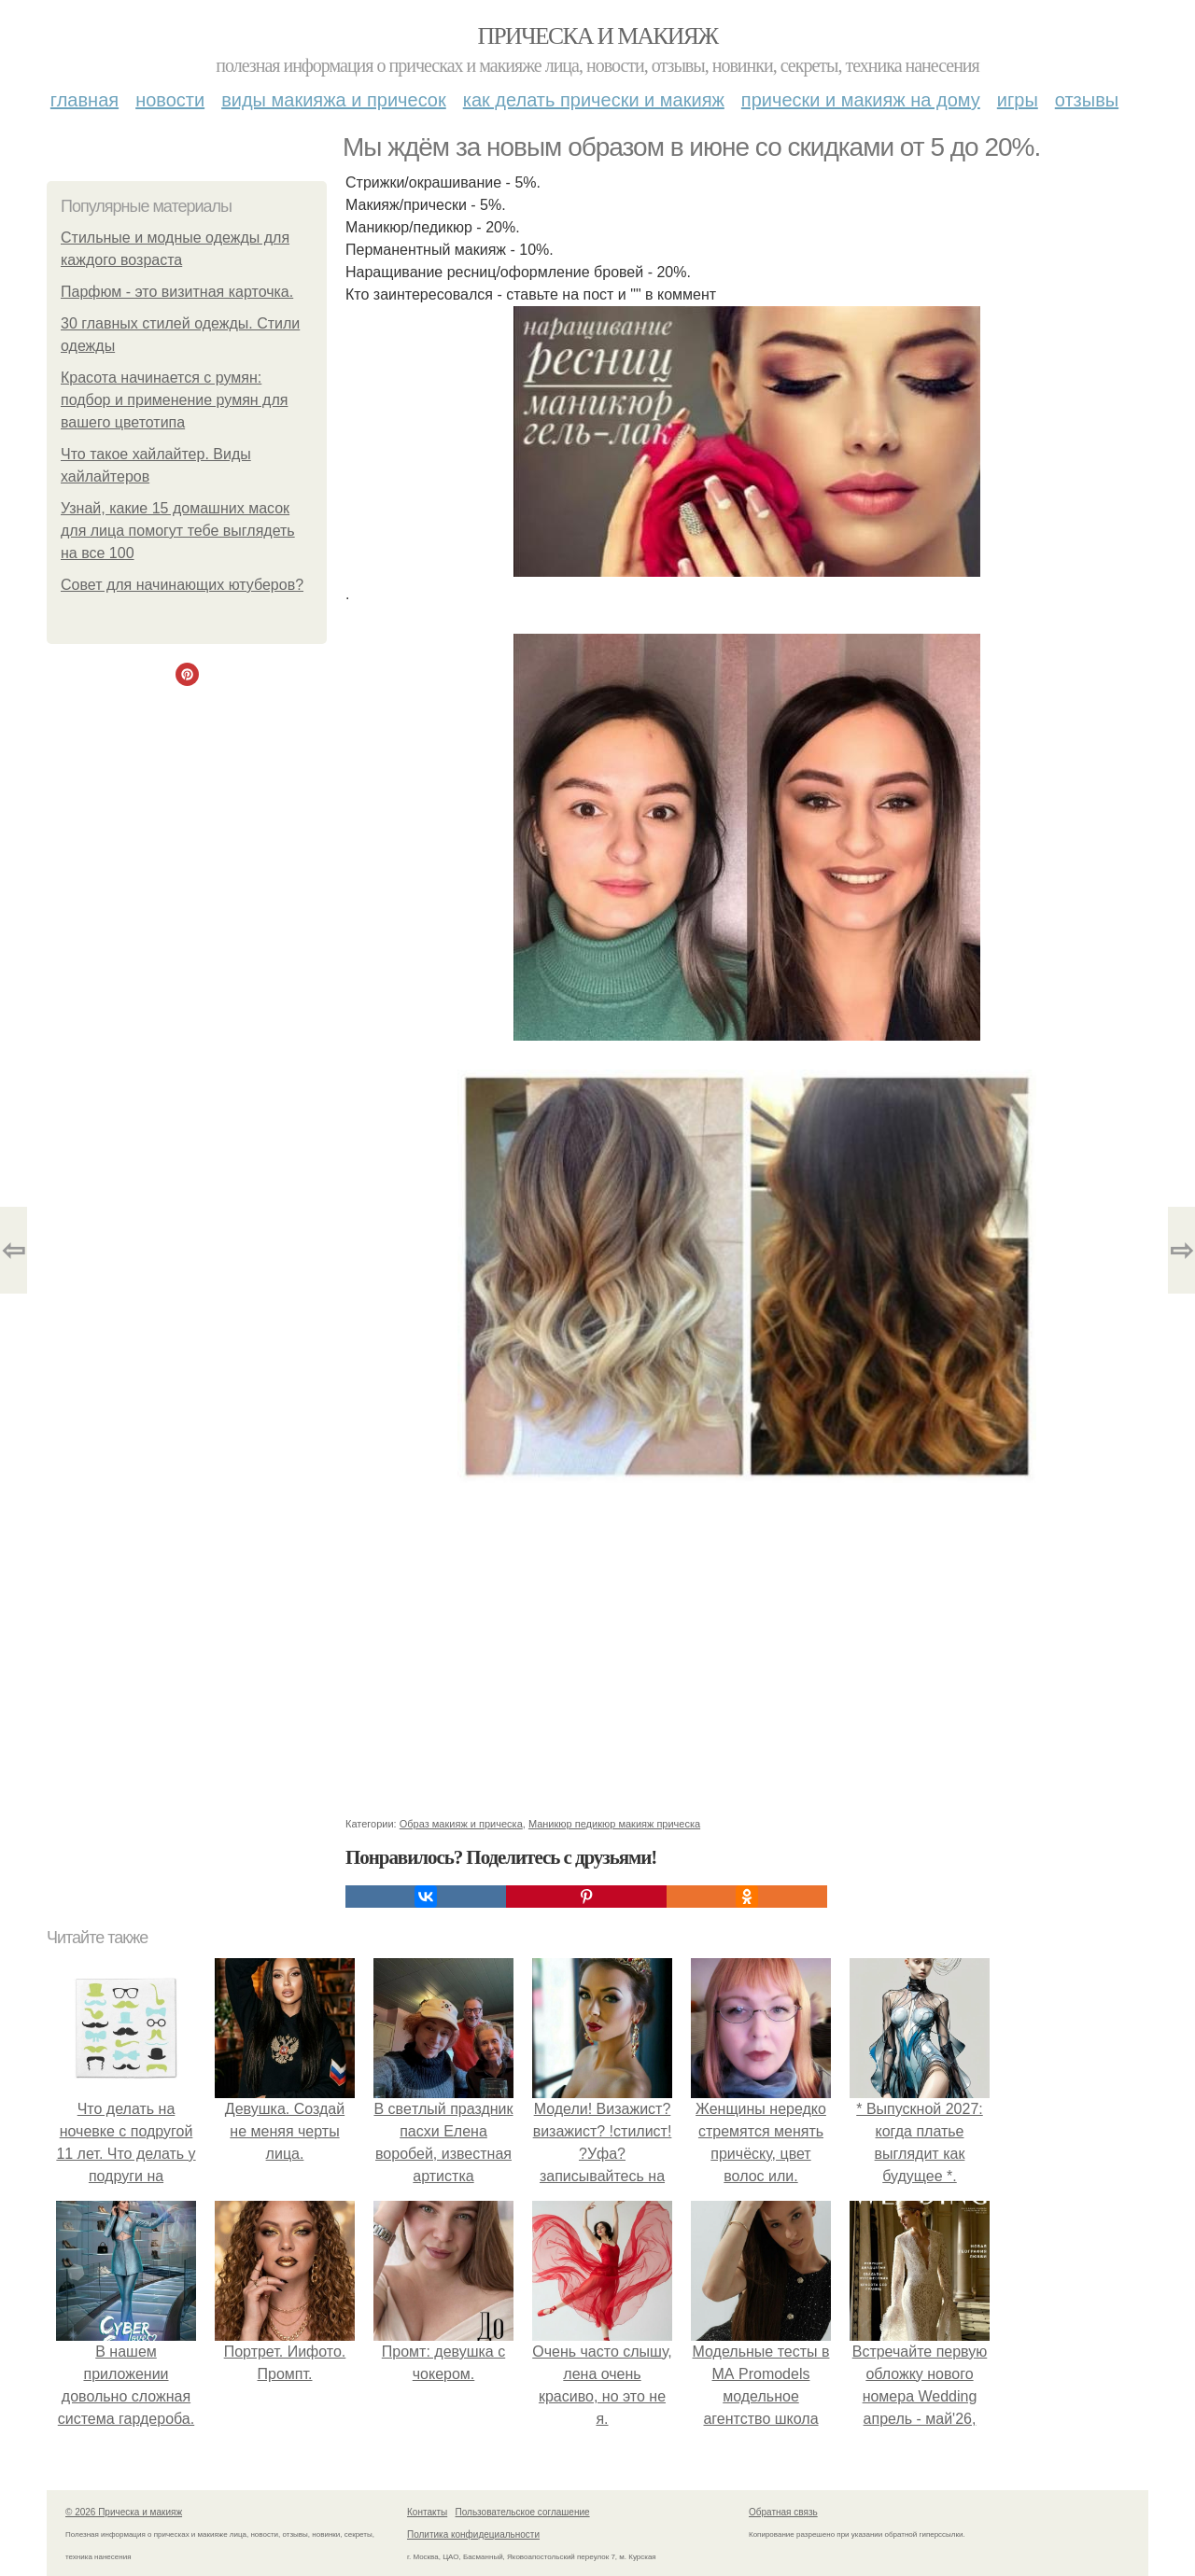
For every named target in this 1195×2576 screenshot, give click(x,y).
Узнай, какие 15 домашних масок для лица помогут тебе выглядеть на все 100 (178, 530)
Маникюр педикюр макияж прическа (614, 1823)
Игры (1017, 100)
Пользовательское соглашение (523, 2512)
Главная (84, 100)
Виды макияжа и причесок (333, 100)
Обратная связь (783, 2512)
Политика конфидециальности (473, 2534)
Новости (169, 100)
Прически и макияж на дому (860, 100)
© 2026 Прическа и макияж (123, 2512)
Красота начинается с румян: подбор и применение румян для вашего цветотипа (174, 400)
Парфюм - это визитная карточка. (177, 292)
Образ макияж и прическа (461, 1823)
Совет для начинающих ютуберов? (182, 585)
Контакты (427, 2512)
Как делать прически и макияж (593, 100)
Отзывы (1086, 100)
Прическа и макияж (598, 35)
